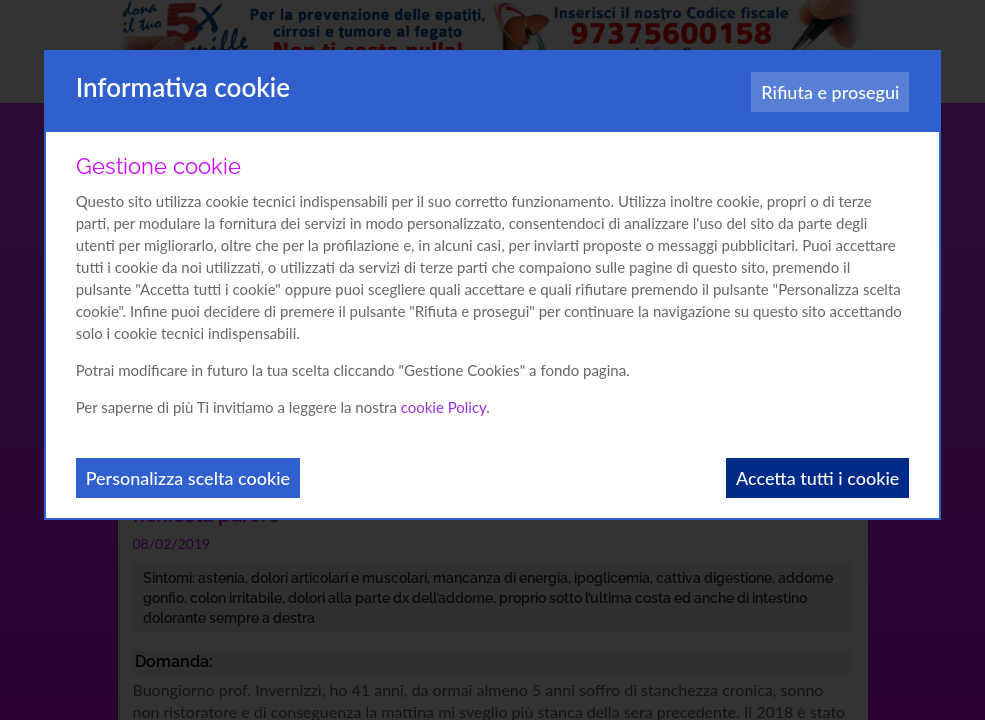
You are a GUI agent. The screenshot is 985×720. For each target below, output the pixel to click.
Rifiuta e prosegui (830, 92)
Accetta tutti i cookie (817, 478)
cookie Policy (444, 407)
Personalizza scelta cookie (188, 478)
